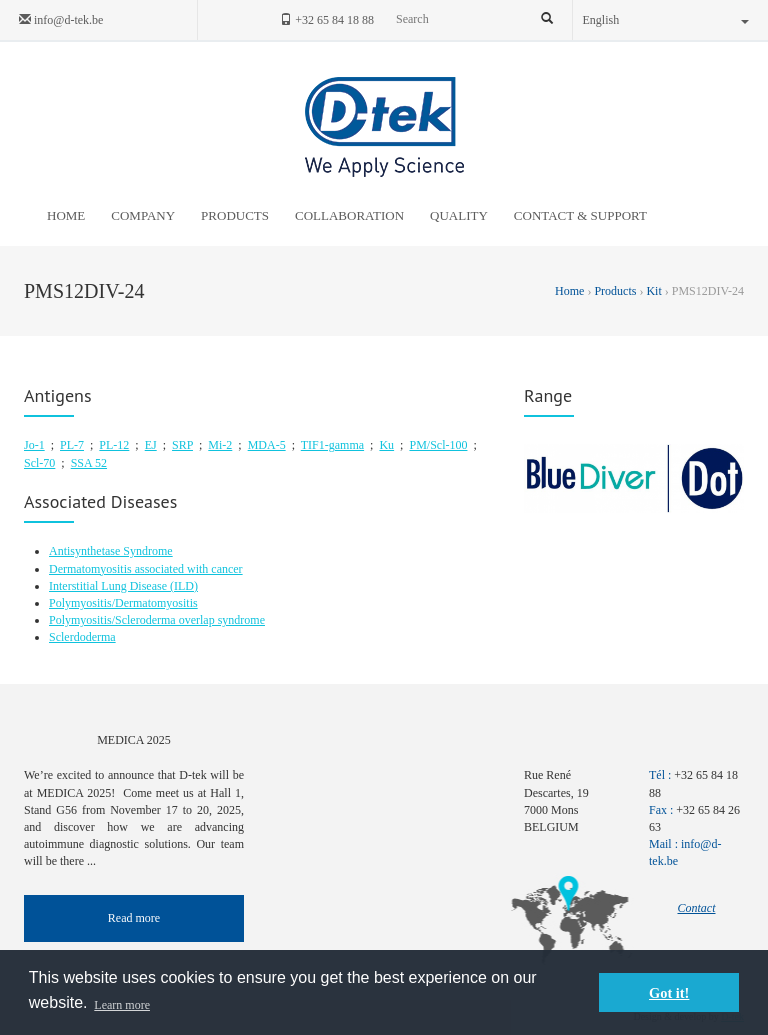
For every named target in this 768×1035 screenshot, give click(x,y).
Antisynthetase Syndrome (111, 551)
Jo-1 (34, 445)
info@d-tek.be (61, 20)
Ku (386, 445)
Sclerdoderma (82, 637)
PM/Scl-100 (438, 445)
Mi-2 (220, 445)
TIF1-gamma (332, 445)
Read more (134, 918)
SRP (182, 445)
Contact (697, 908)
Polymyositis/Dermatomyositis (123, 603)
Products (615, 291)
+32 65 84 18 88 (327, 20)
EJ (151, 445)
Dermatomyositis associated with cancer (146, 569)
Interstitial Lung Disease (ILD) (123, 586)
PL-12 (114, 445)
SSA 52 (89, 463)
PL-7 (72, 445)
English (666, 20)
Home (571, 291)
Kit (653, 291)
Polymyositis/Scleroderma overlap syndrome (157, 620)
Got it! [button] (669, 993)
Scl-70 (39, 463)
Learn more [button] (122, 1005)
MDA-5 (267, 445)
